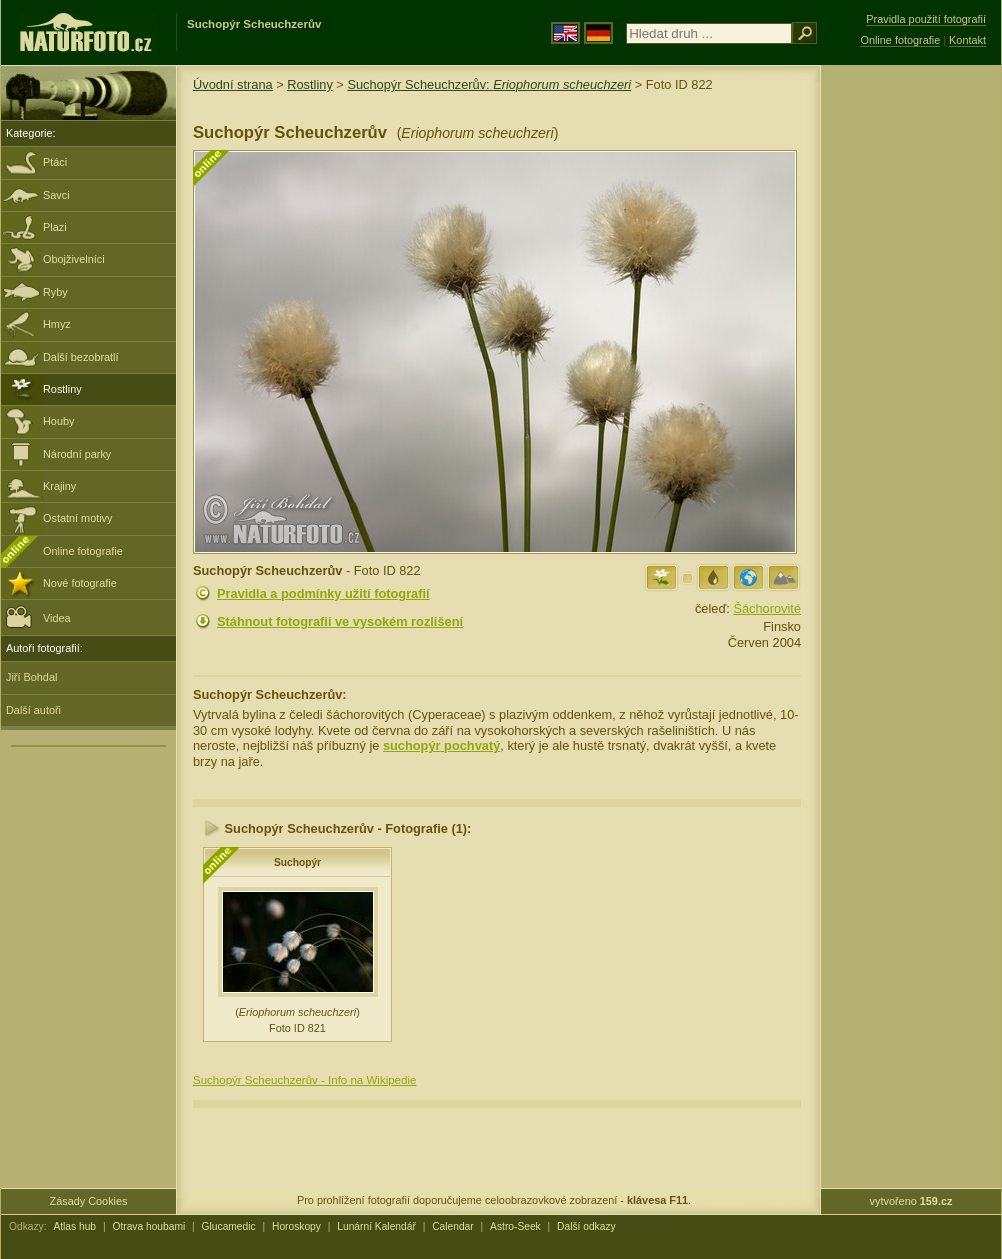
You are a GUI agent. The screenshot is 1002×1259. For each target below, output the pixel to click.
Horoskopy (296, 1226)
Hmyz (57, 324)
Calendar (453, 1226)
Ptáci (55, 162)
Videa (38, 616)
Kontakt (967, 40)
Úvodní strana (233, 84)
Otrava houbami (148, 1226)
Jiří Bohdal (31, 677)
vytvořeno (911, 1201)
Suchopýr (297, 862)
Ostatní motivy (78, 518)
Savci (56, 195)
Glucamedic (229, 1226)
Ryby (55, 292)
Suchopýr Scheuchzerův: (489, 84)
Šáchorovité (767, 608)
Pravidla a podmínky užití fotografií (323, 593)
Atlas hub (74, 1226)
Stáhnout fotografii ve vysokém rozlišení (340, 621)
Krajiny (59, 486)
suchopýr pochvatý (441, 745)
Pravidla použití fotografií (926, 19)
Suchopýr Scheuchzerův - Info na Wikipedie (304, 1080)
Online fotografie (83, 551)
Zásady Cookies (89, 1201)
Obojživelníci (74, 259)
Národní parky (77, 454)
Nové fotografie (80, 583)
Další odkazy (586, 1226)
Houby (58, 421)
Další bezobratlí (81, 357)
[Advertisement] (911, 385)
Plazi (55, 227)
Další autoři (33, 710)
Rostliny (62, 389)
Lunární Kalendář (376, 1226)
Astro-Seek (515, 1226)
